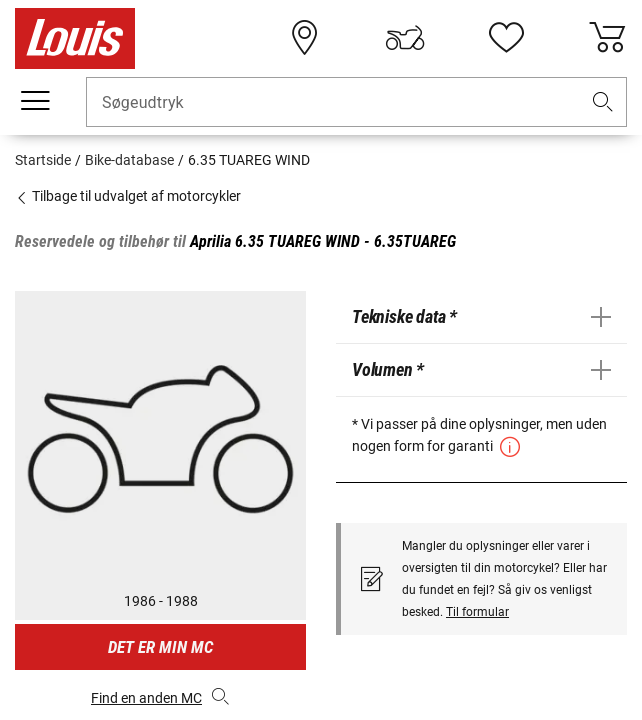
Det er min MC (160, 647)
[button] (603, 102)
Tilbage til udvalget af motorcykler (128, 196)
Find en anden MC (160, 696)
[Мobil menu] (35, 101)
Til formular (477, 612)
